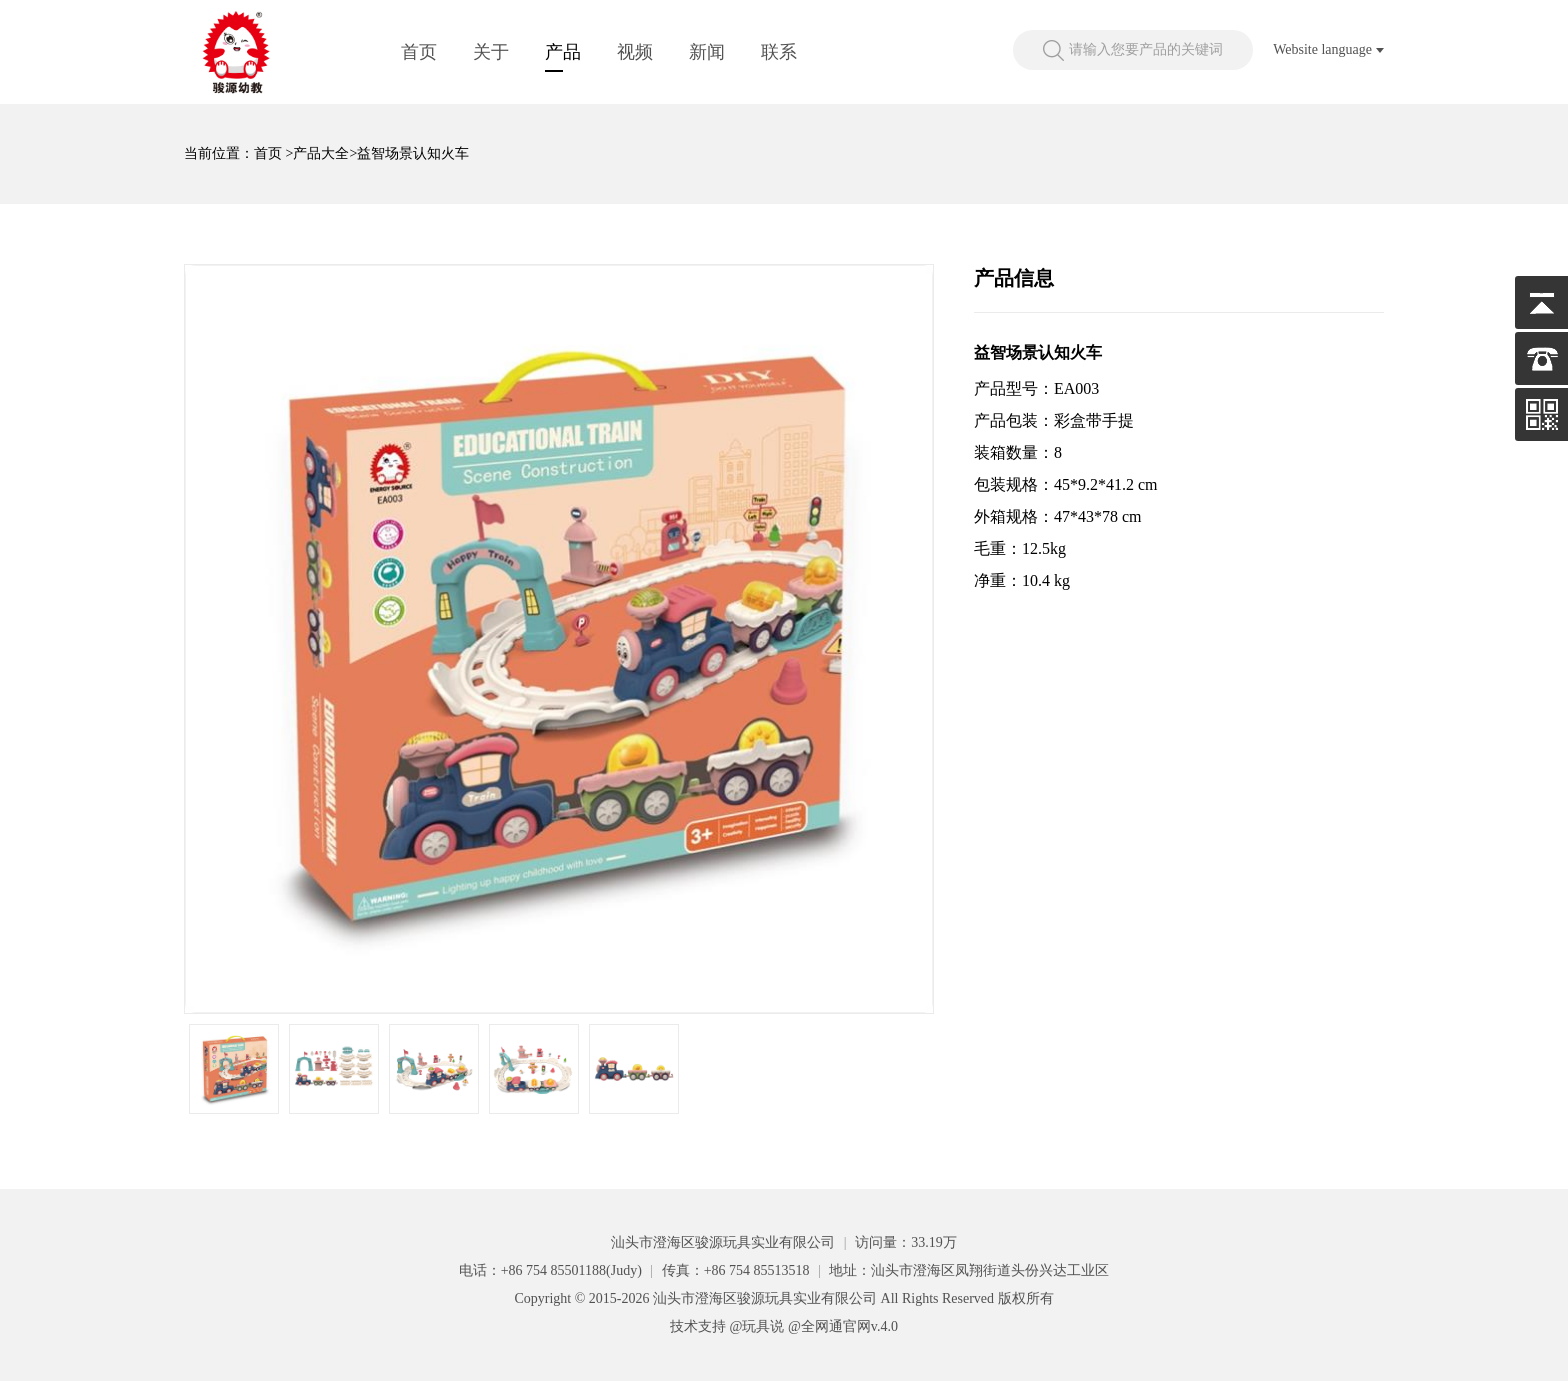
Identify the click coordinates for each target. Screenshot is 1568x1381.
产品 (563, 52)
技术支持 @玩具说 (727, 1326)
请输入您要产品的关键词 (1146, 49)
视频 (635, 52)
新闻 (707, 52)
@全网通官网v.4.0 (843, 1326)
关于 (491, 52)
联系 (779, 52)
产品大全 (321, 153)
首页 (419, 52)
